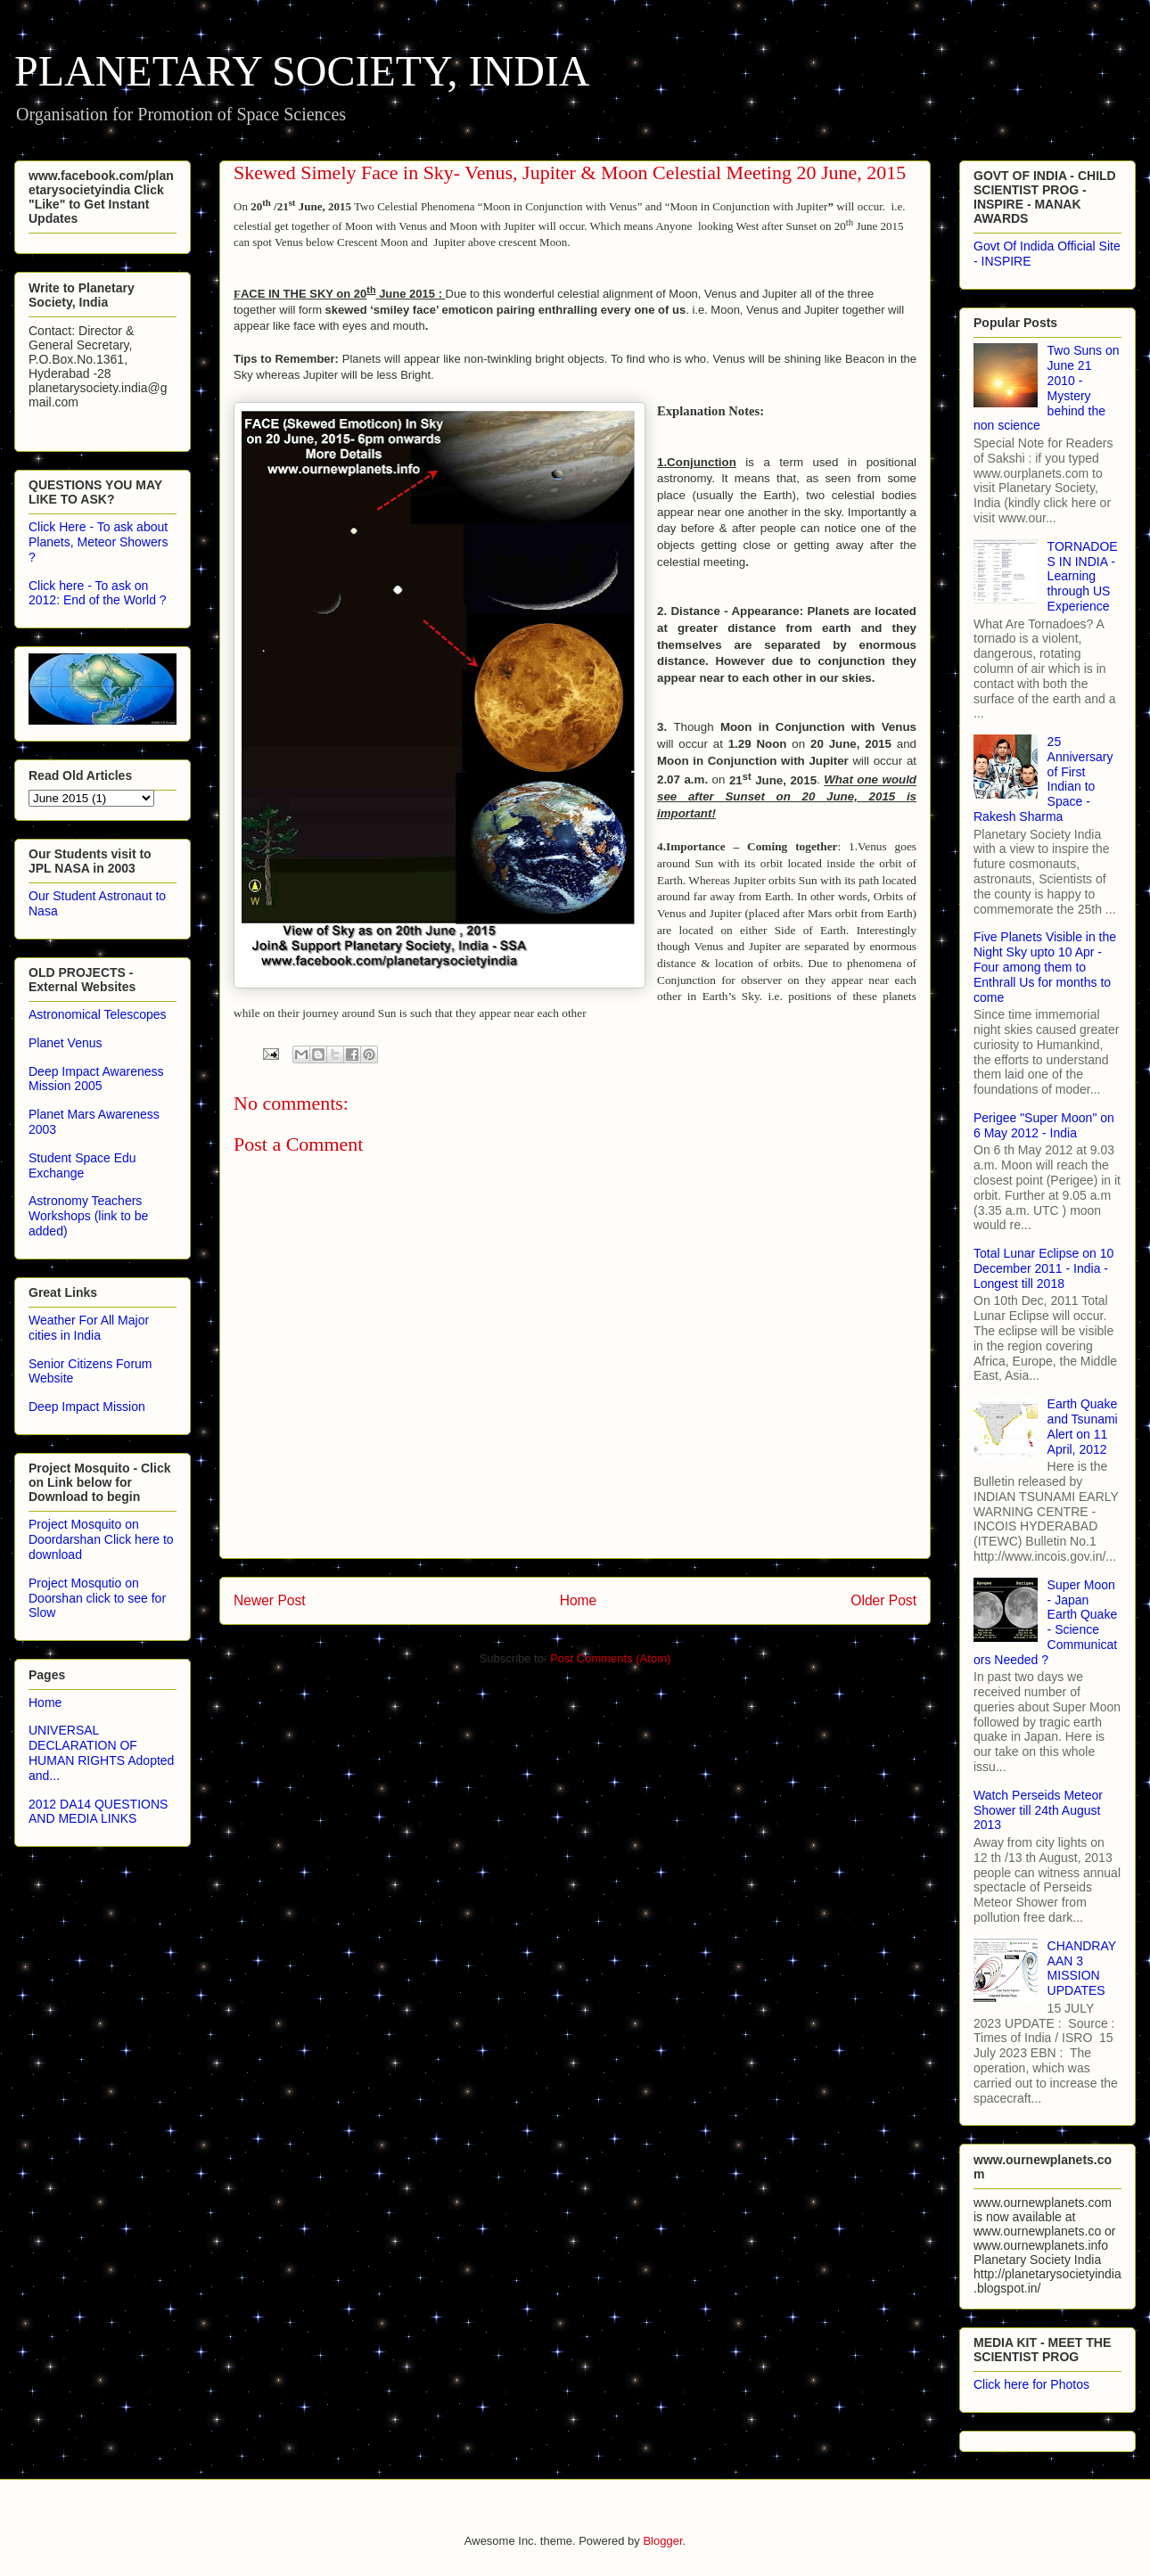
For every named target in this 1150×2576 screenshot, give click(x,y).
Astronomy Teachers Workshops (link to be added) (88, 1216)
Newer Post (270, 1600)
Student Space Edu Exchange (82, 1165)
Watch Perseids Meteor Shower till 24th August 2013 (1038, 1810)
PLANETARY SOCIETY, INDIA (302, 70)
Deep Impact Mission (87, 1406)
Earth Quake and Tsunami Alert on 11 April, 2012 (1082, 1426)
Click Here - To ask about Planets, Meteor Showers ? (98, 542)
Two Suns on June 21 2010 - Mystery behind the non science (1046, 387)
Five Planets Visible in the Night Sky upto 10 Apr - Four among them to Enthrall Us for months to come (1044, 967)
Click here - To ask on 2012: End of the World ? (98, 593)
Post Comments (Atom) (610, 1658)
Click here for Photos (1031, 2384)
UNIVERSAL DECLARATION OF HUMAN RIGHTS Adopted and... (101, 1752)
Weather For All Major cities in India (89, 1327)
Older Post (883, 1600)
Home (578, 1600)
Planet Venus (66, 1043)
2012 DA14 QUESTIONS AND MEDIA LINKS (98, 1811)
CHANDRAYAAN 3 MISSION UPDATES (1082, 1968)
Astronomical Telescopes (98, 1014)
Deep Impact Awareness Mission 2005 (96, 1079)
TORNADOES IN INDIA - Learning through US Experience (1082, 576)
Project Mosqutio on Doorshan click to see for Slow (97, 1598)
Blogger (662, 2540)
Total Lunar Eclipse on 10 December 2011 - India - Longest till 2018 (1043, 1268)
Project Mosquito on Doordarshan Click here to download (101, 1539)
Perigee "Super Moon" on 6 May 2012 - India (1043, 1125)
